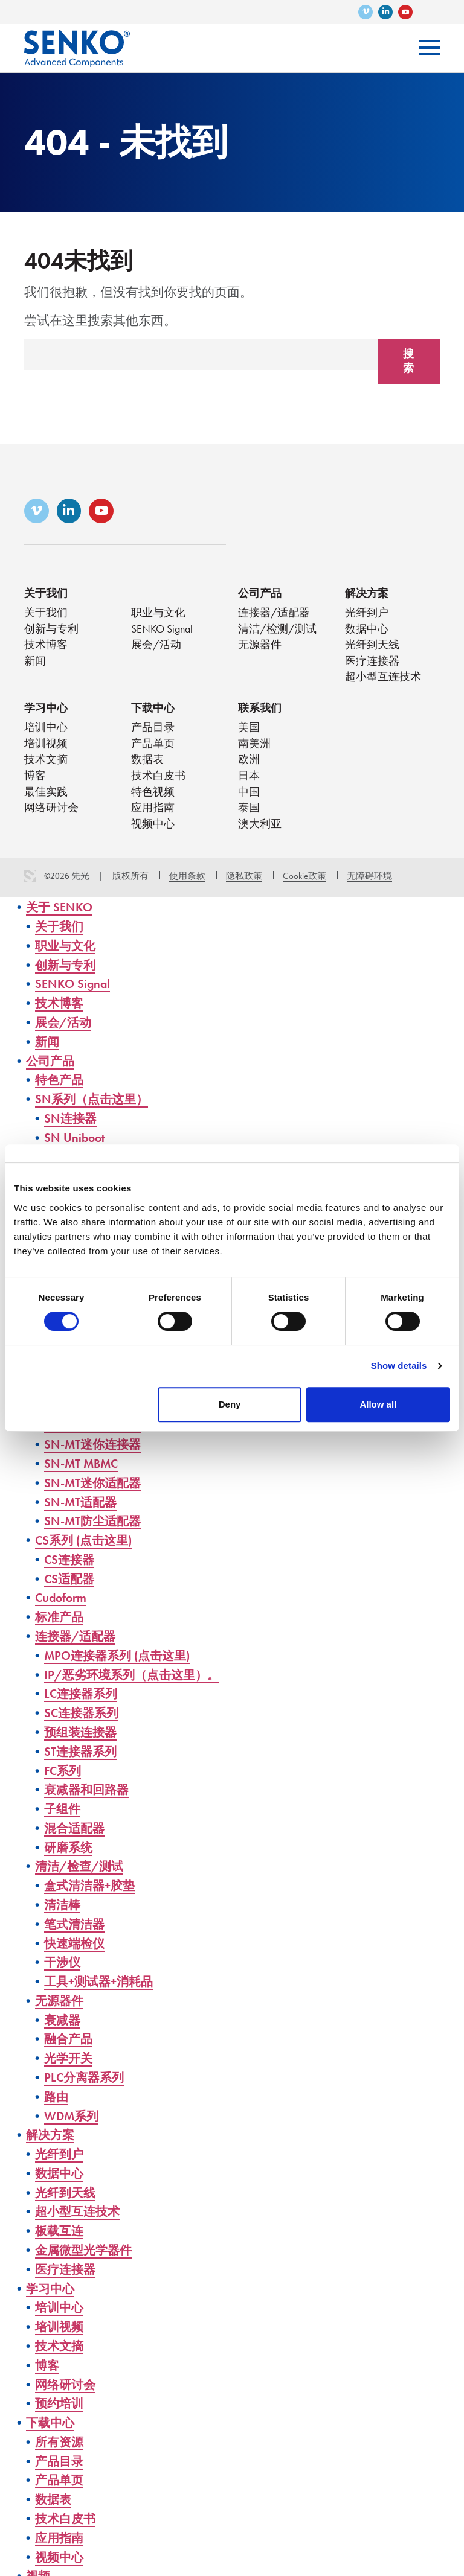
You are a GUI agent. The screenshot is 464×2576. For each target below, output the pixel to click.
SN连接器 (71, 1122)
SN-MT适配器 (82, 1502)
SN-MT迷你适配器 (94, 1483)
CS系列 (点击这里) (86, 1540)
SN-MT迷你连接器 (94, 1444)
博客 (35, 780)
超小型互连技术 (383, 680)
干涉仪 (63, 1958)
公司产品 (260, 595)
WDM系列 (73, 2110)
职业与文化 (158, 615)
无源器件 (260, 647)
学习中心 (46, 711)
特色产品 (60, 1084)
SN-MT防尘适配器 (94, 1521)
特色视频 (153, 796)
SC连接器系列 (83, 1711)
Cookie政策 (304, 881)
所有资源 (60, 2433)
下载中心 (153, 711)
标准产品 (60, 1616)
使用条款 (187, 881)
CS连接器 (70, 1559)
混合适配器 (76, 1825)
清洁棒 (63, 1901)
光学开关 (69, 2053)
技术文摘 (46, 764)
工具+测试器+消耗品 (101, 1977)
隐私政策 (244, 881)
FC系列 (63, 1768)
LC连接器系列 (82, 1692)
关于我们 (46, 595)
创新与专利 (51, 631)
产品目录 (153, 731)
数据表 (147, 764)
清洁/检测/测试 (277, 631)
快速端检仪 (76, 1939)
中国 (249, 796)
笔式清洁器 (76, 1920)
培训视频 (46, 747)
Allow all (377, 1404)
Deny (230, 1404)
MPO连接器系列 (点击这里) (121, 1654)
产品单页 (153, 747)
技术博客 (46, 647)
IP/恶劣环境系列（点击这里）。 (136, 1673)
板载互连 (60, 2224)
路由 (56, 2091)
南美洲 (254, 747)
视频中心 (153, 829)
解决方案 (366, 595)
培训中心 (46, 731)
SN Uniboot (75, 1140)
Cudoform (62, 1597)
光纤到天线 (372, 647)
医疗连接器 (372, 664)
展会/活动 (156, 647)
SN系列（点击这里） (94, 1102)
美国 (249, 731)
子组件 (63, 1806)
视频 (38, 2566)
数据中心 (366, 631)
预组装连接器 (82, 1730)
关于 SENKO (60, 912)
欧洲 (249, 764)
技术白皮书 (158, 780)
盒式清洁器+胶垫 (92, 1882)
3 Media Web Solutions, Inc (30, 881)
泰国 (249, 813)
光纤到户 (366, 615)
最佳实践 (46, 796)
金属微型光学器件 (86, 2243)
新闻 (35, 664)
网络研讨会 (51, 813)
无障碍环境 (369, 881)
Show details (399, 1365)
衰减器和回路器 (88, 1787)
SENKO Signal (162, 631)
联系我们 (260, 711)
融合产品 (69, 2034)
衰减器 (63, 2015)
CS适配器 (70, 1578)
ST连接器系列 (82, 1749)
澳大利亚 (260, 829)
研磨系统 (69, 1844)
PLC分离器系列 (85, 2072)
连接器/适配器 (274, 615)
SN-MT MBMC (82, 1464)
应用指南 (153, 813)
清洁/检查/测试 (81, 1863)
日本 (249, 780)
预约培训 (60, 2395)
